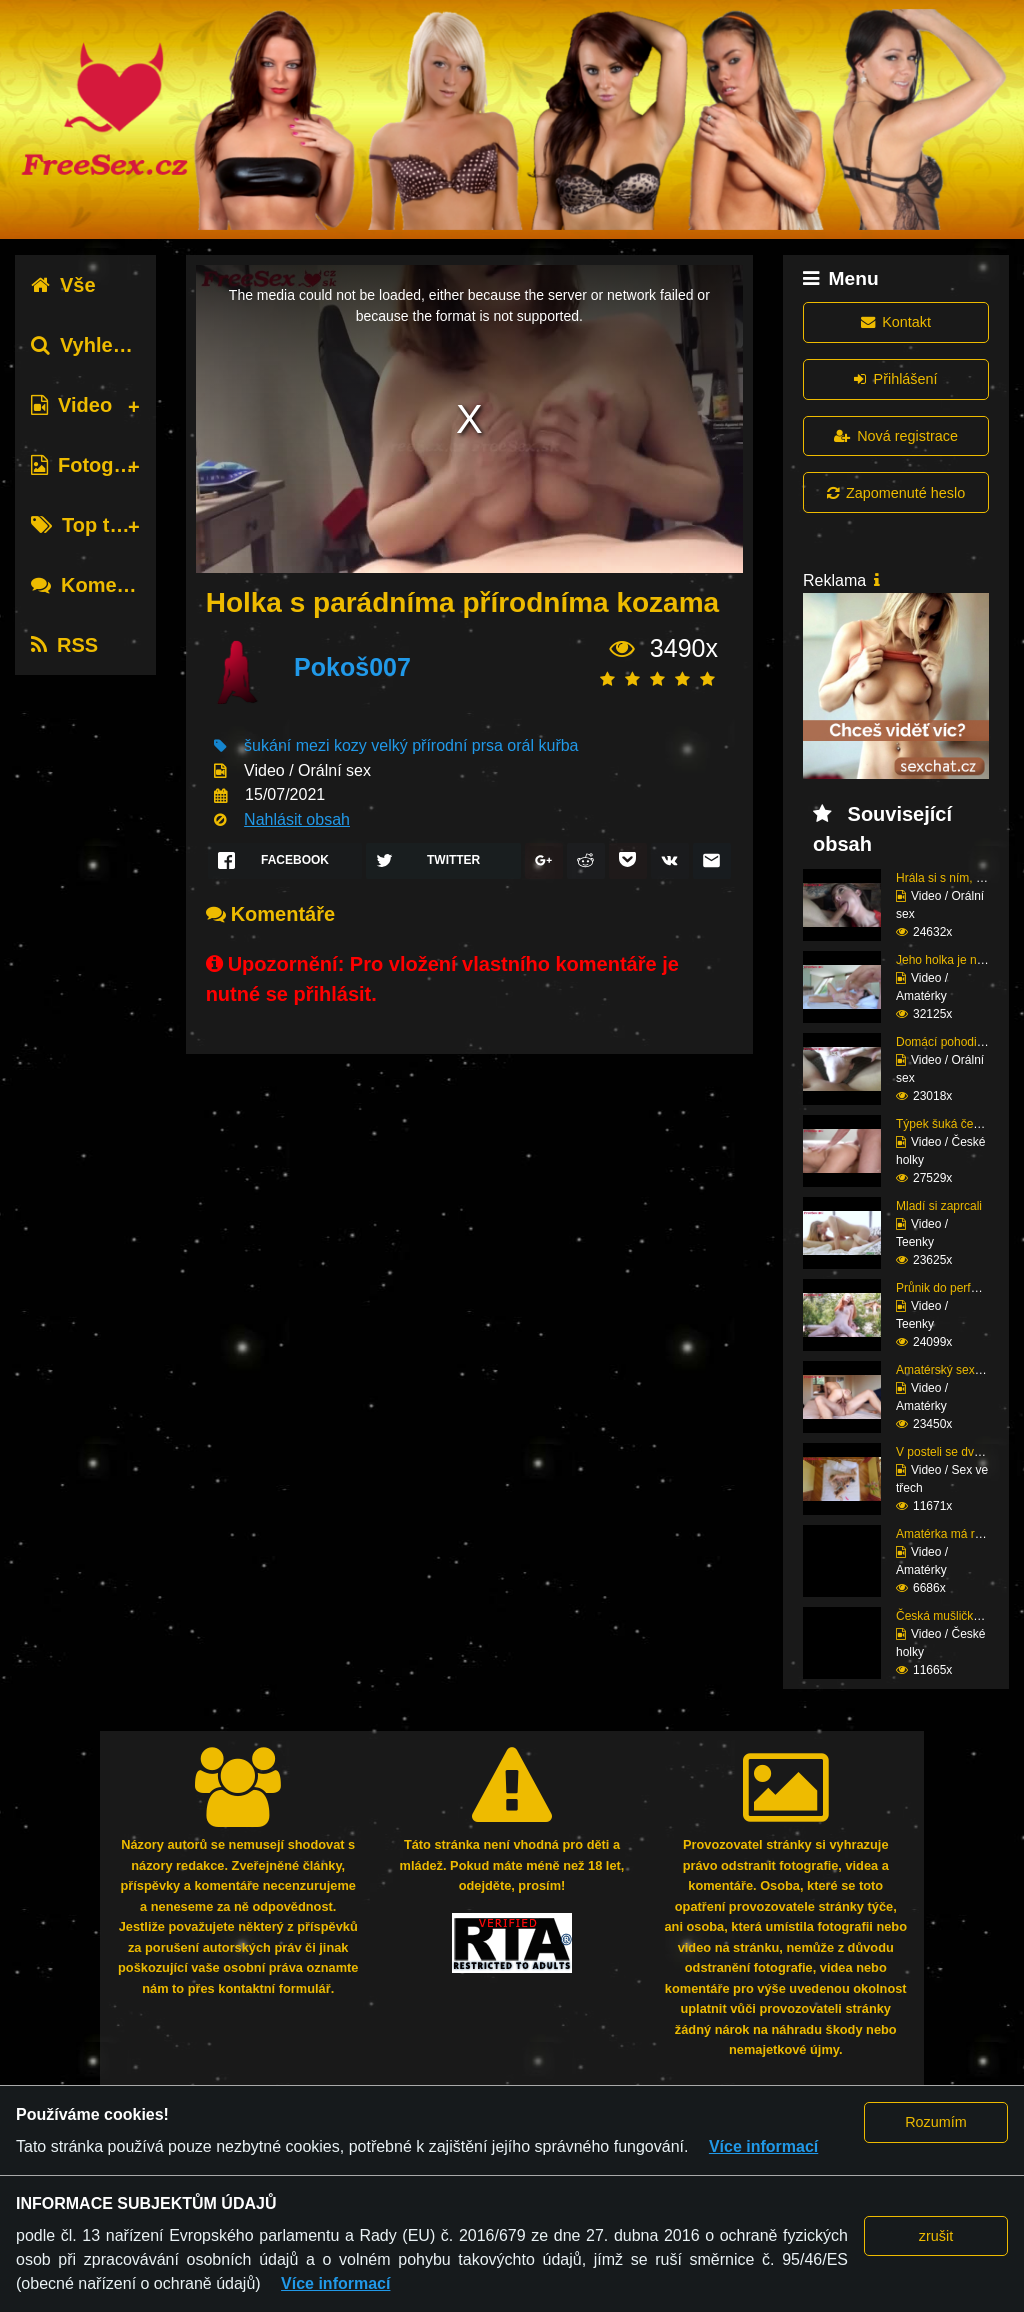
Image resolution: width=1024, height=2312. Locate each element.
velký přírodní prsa (437, 745)
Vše (63, 285)
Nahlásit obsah (297, 819)
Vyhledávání (103, 345)
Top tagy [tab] (87, 525)
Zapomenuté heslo (896, 493)
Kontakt (896, 322)
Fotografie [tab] (93, 465)
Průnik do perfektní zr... (957, 1288)
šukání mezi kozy (305, 745)
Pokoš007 (352, 667)
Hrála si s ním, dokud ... (959, 878)
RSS (64, 645)
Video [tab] (71, 405)
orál (520, 745)
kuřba (558, 745)
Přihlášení (895, 379)
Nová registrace (896, 436)
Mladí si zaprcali (939, 1206)
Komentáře (98, 585)
